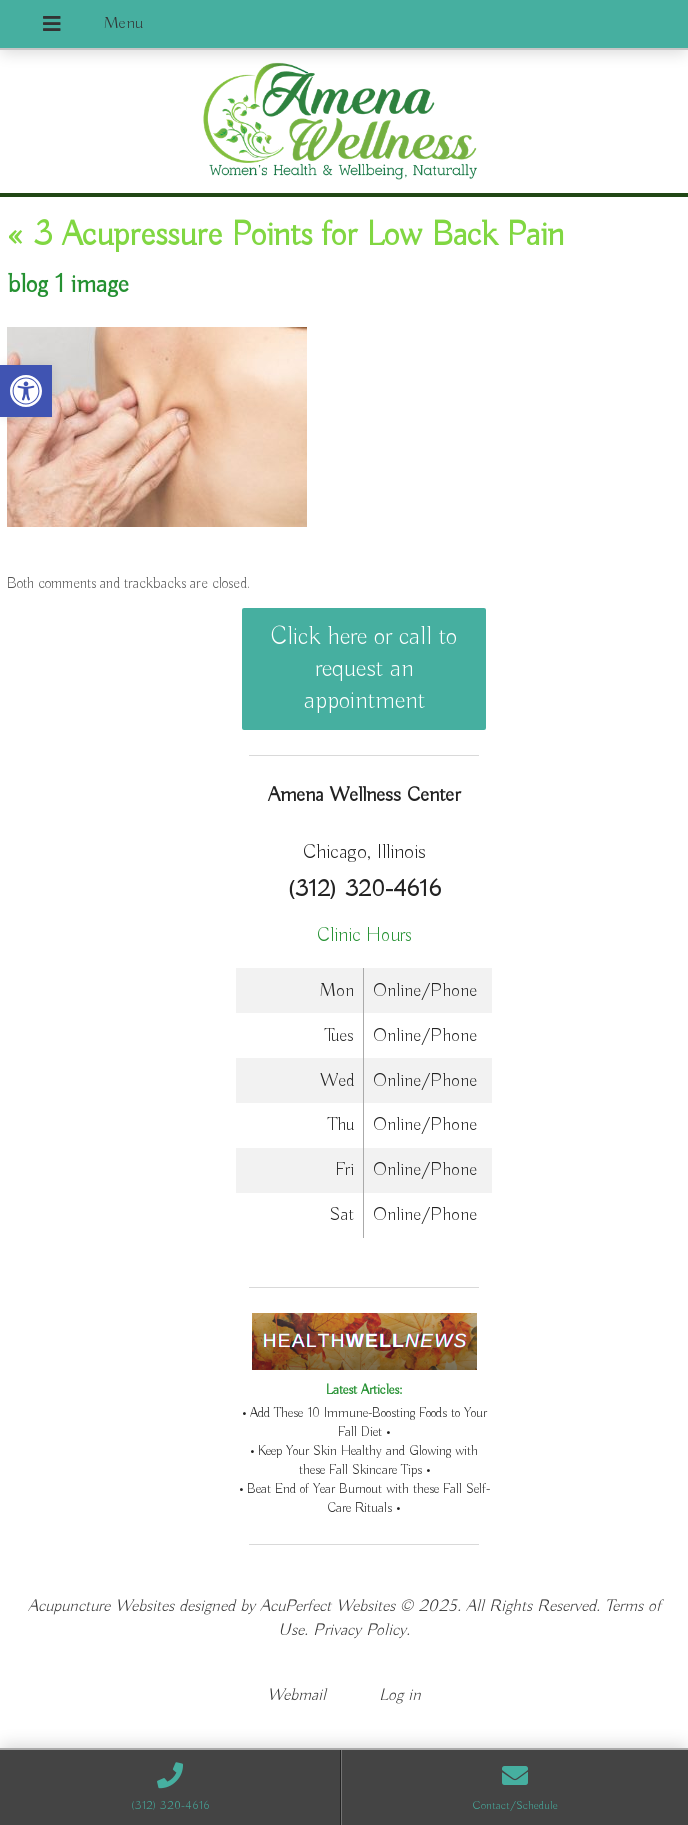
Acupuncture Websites (101, 1606)
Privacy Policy (359, 1630)
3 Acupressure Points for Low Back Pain (285, 236)
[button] (26, 391)
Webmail (296, 1695)
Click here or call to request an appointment (364, 669)
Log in (400, 1695)
